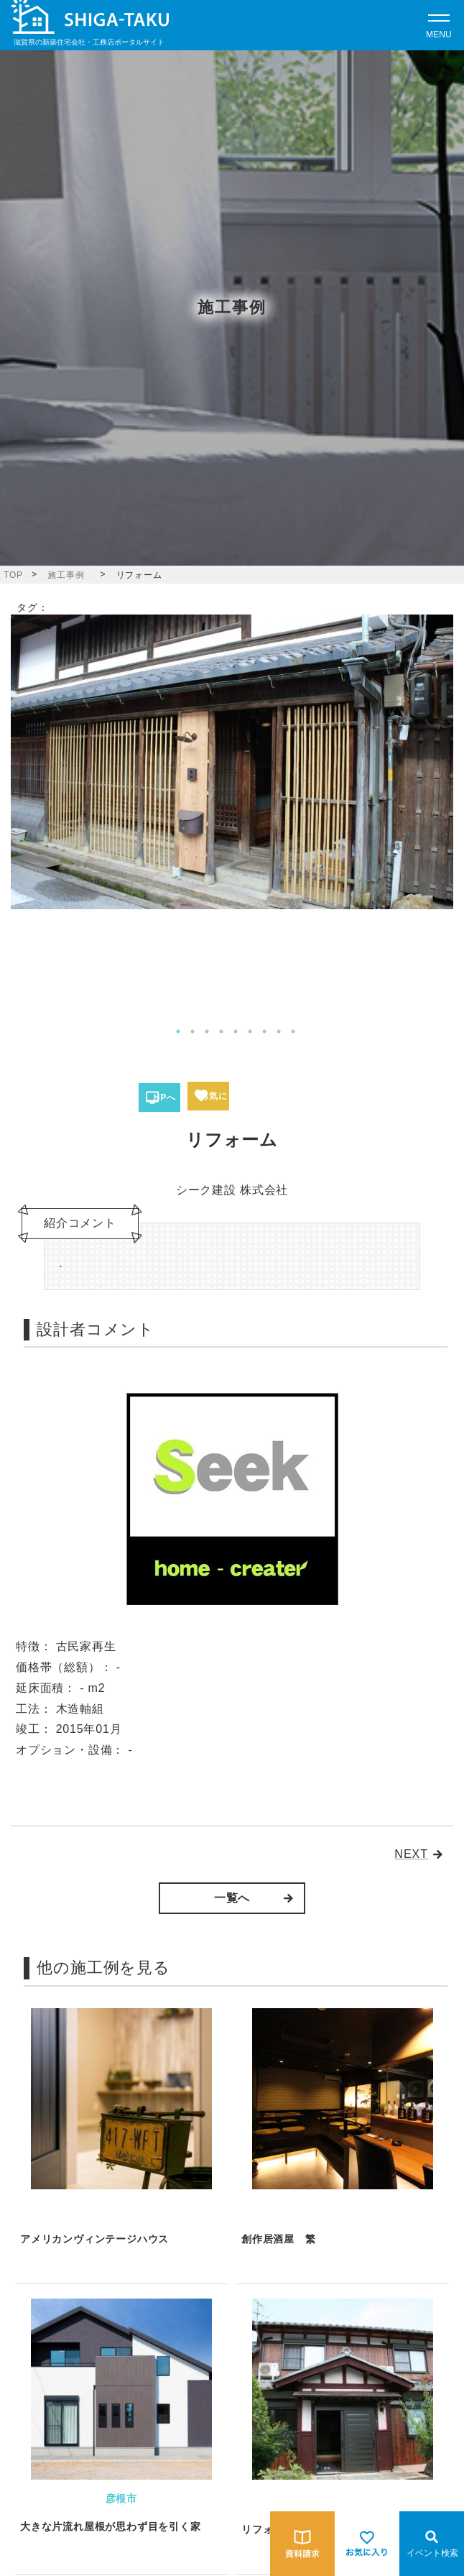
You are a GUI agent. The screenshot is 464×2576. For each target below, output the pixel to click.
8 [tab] (279, 1031)
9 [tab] (293, 1031)
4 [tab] (221, 1031)
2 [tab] (192, 1031)
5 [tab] (235, 1031)
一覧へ (232, 1898)
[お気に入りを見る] (367, 2543)
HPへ (165, 1097)
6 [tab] (250, 1031)
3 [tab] (207, 1031)
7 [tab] (264, 1031)
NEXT (411, 1854)
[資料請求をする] (302, 2543)
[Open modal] (439, 25)
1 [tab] (178, 1031)
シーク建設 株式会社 (232, 1190)
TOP (13, 575)
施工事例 (65, 575)
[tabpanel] (232, 762)
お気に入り (213, 1100)
